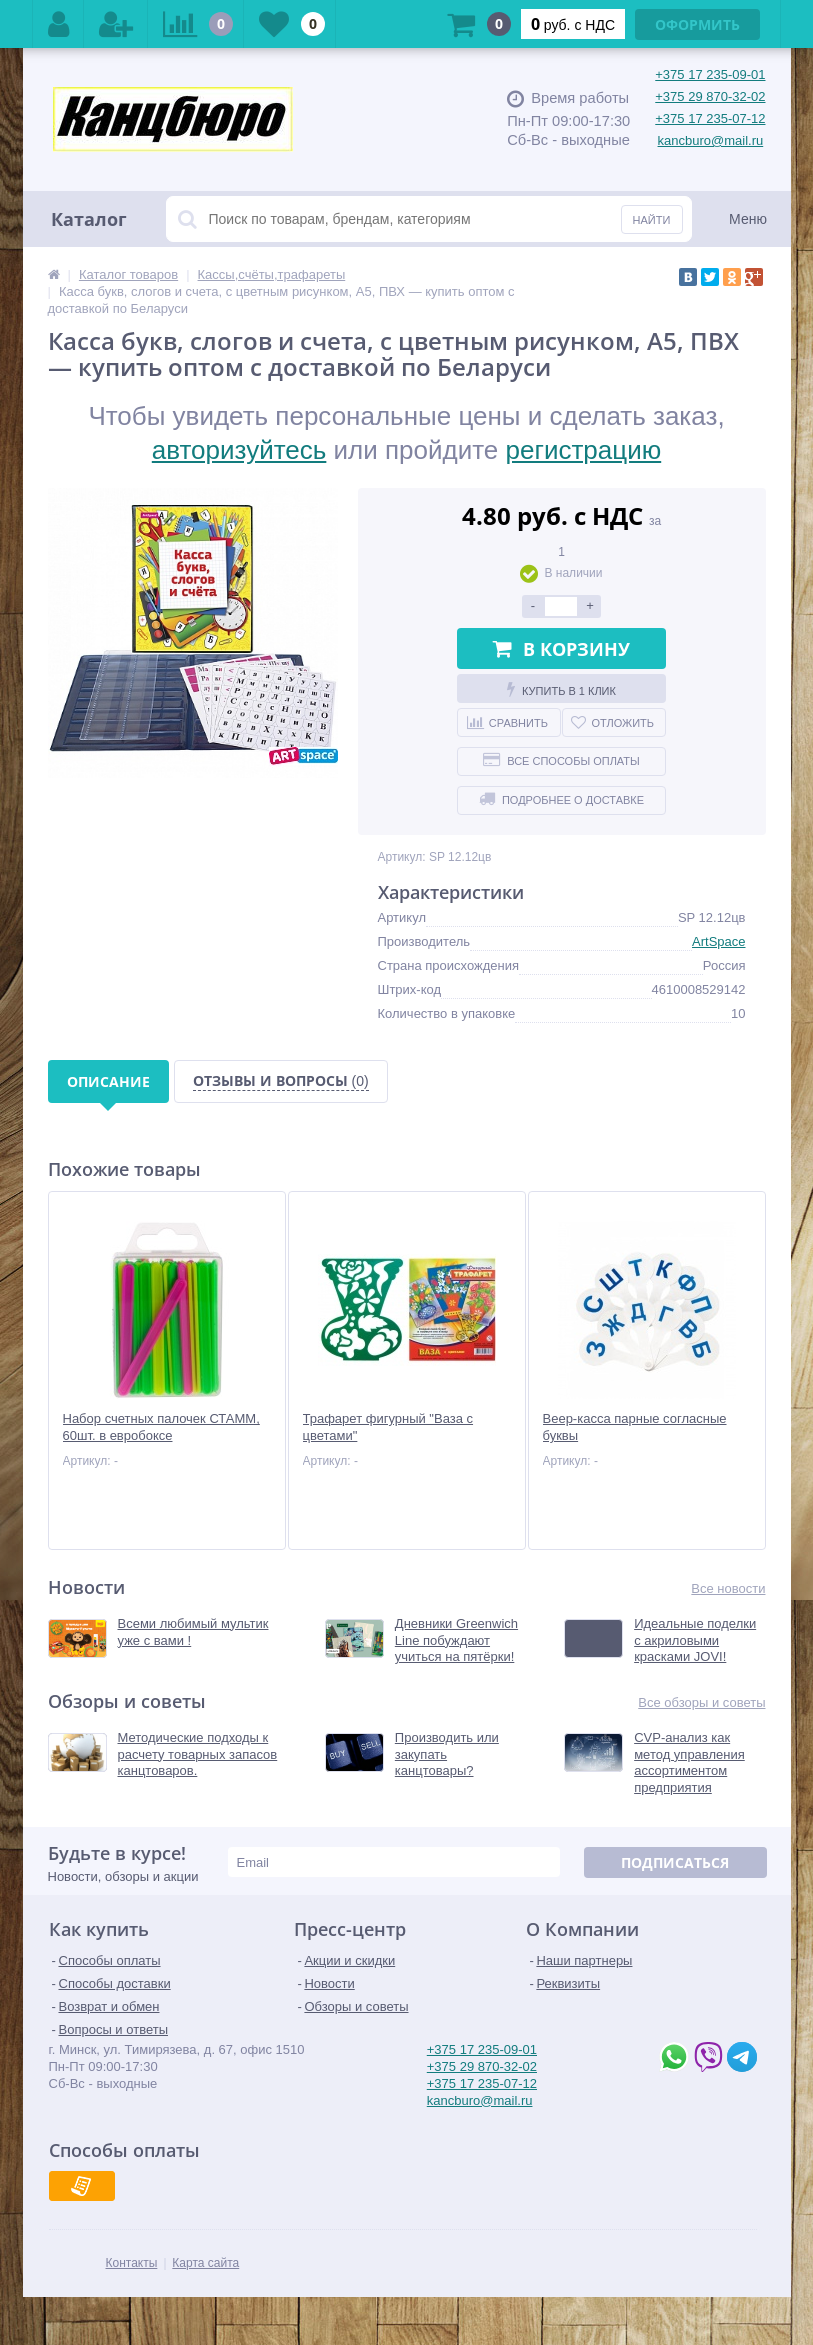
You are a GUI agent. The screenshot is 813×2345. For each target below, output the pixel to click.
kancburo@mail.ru (711, 140)
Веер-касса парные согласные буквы (635, 1427)
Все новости (728, 1588)
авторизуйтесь (239, 450)
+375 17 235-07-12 (710, 118)
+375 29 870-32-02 (710, 96)
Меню (748, 219)
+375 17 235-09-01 (710, 74)
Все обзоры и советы (701, 1702)
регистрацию (584, 450)
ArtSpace (718, 941)
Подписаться (675, 1862)
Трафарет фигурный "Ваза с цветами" (388, 1427)
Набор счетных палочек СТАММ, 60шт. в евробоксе (161, 1427)
